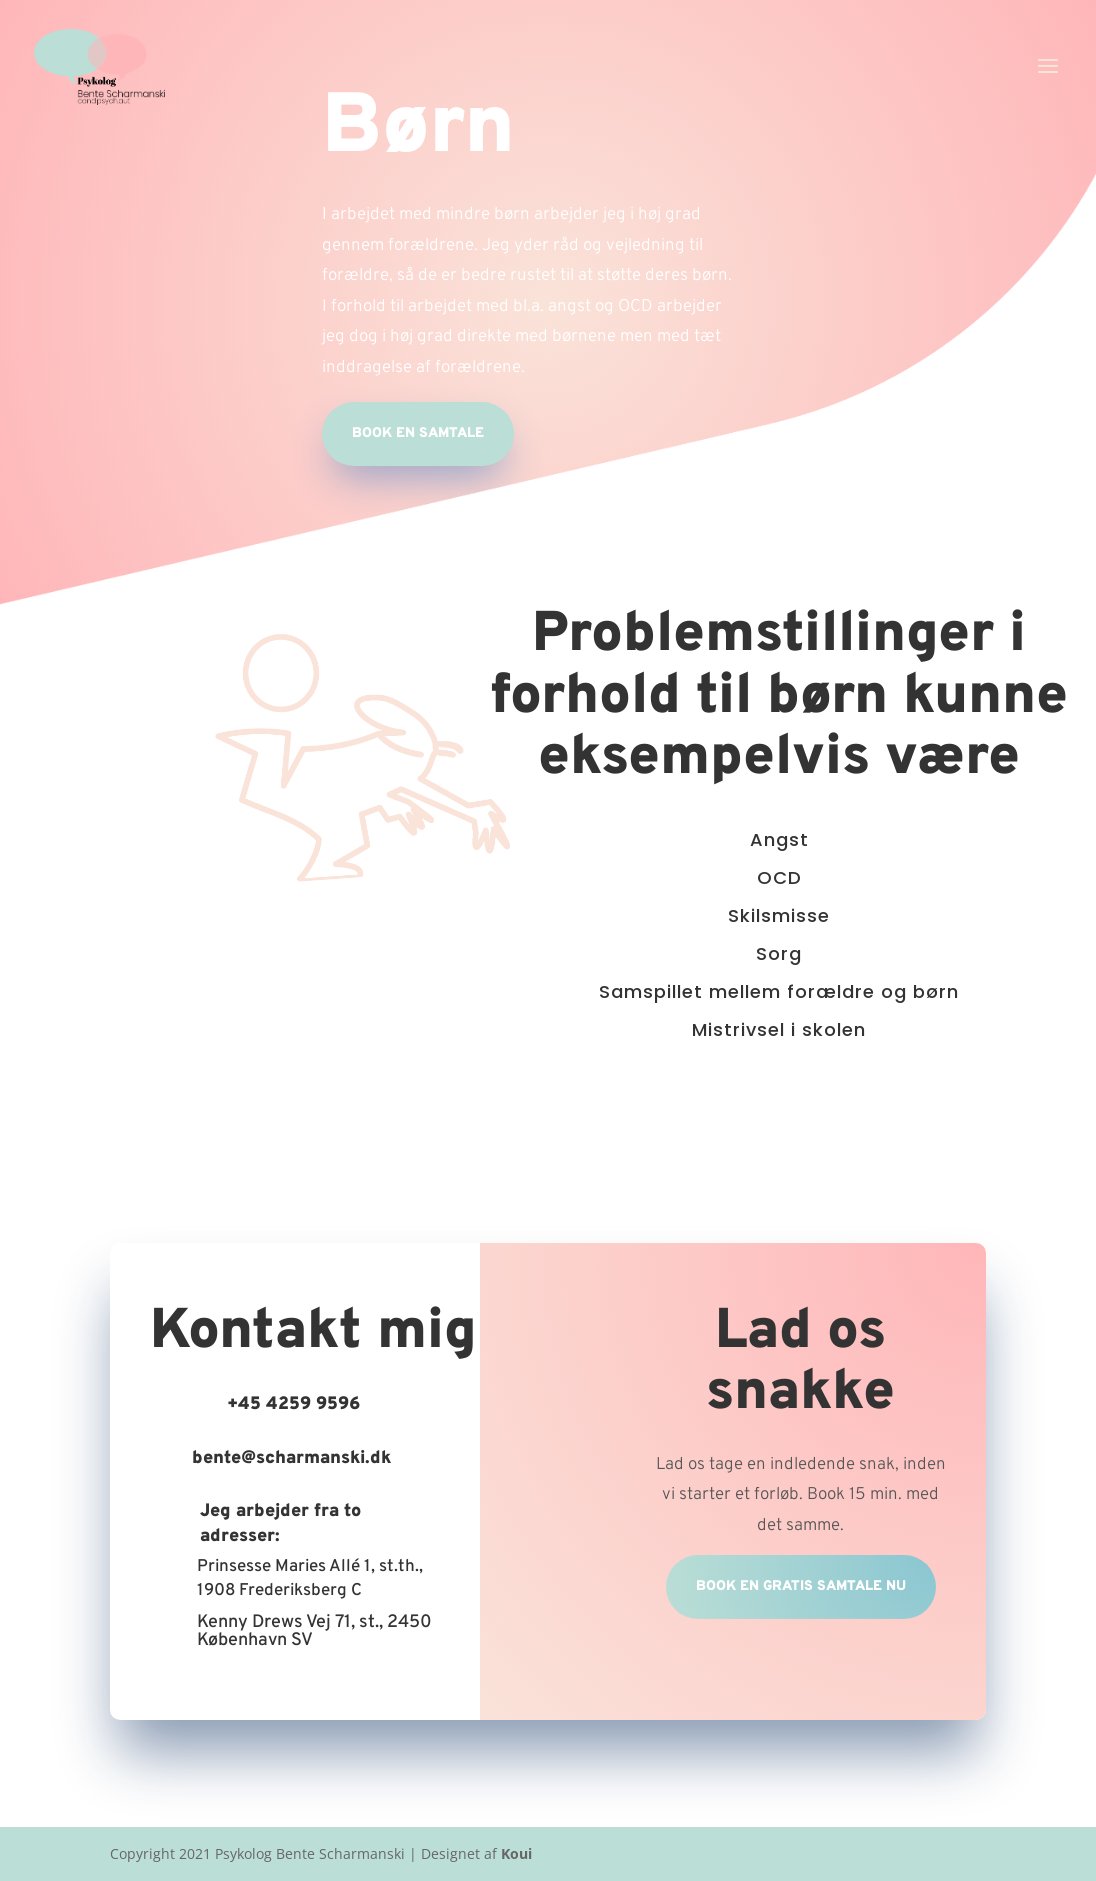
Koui (516, 1853)
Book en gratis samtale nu (801, 1586)
